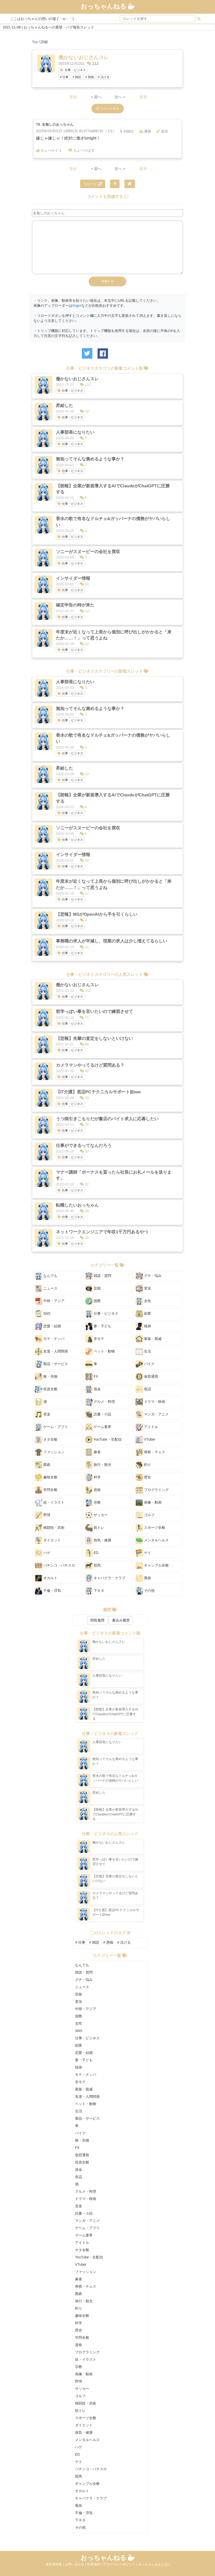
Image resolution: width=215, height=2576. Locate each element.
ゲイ (143, 1553)
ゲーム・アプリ (51, 1427)
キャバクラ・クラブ (105, 1578)
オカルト (46, 1578)
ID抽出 (127, 131)
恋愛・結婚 (48, 1326)
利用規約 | (95, 2564)
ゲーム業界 (98, 1427)
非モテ (94, 1339)
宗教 (93, 1502)
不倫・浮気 (48, 1591)
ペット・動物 (100, 1351)
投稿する (107, 281)
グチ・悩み (148, 1276)
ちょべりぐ (48, 150)
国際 (93, 1301)
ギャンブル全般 (152, 1565)
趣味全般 (46, 1477)
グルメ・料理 (100, 1402)
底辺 (143, 1389)
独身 (143, 1326)
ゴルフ (145, 1515)
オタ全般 (46, 1439)
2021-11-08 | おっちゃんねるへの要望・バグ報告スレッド (48, 27)
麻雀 (93, 1452)
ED (91, 1553)
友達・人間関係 (51, 1351)
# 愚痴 (89, 77)
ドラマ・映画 (150, 1402)
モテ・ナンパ (49, 1339)
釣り (143, 1465)
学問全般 (46, 1490)
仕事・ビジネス (73, 70)
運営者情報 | (55, 2564)
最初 (73, 97)
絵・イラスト (49, 1502)
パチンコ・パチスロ (55, 1565)
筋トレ (94, 1528)
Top (35, 42)
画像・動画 (148, 1502)
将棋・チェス (150, 1452)
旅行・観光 (98, 1465)
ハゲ (42, 1553)
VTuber (145, 1439)
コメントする (107, 108)
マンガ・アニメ (152, 1414)
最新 (143, 97)
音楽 (42, 1414)
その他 (145, 1591)
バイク (145, 1364)
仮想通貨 (146, 1376)
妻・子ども (98, 1326)
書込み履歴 (121, 1620)
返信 (162, 131)
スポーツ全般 (150, 1528)
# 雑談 (77, 77)
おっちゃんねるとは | (153, 2564)
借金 (93, 1389)
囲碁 (42, 1465)
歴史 (143, 1477)
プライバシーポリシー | (120, 2564)
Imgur (76, 305)
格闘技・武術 (49, 1528)
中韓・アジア (49, 1301)
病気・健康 (98, 1540)
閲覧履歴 (97, 1620)
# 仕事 (64, 77)
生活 (143, 1351)
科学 (93, 1477)
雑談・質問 (98, 1276)
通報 (145, 131)
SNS (43, 1313)
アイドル (146, 1427)
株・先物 (46, 1376)
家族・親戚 (148, 1339)
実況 (143, 1288)
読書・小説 (98, 1414)
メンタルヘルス (152, 1540)
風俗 (143, 1578)
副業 (143, 1313)
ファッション (49, 1452)
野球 (42, 1515)
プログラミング (152, 1490)
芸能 (93, 1288)
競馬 (93, 1565)
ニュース (46, 1288)
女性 (143, 1301)
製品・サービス (51, 1364)
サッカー (96, 1515)
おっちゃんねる (107, 6)
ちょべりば (81, 150)
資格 (93, 1490)
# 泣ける (104, 77)
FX (91, 1376)
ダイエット (48, 1540)
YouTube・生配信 (103, 1439)
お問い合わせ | (76, 2564)
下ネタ (94, 1591)
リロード (92, 184)
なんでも (46, 1276)
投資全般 (46, 1389)
